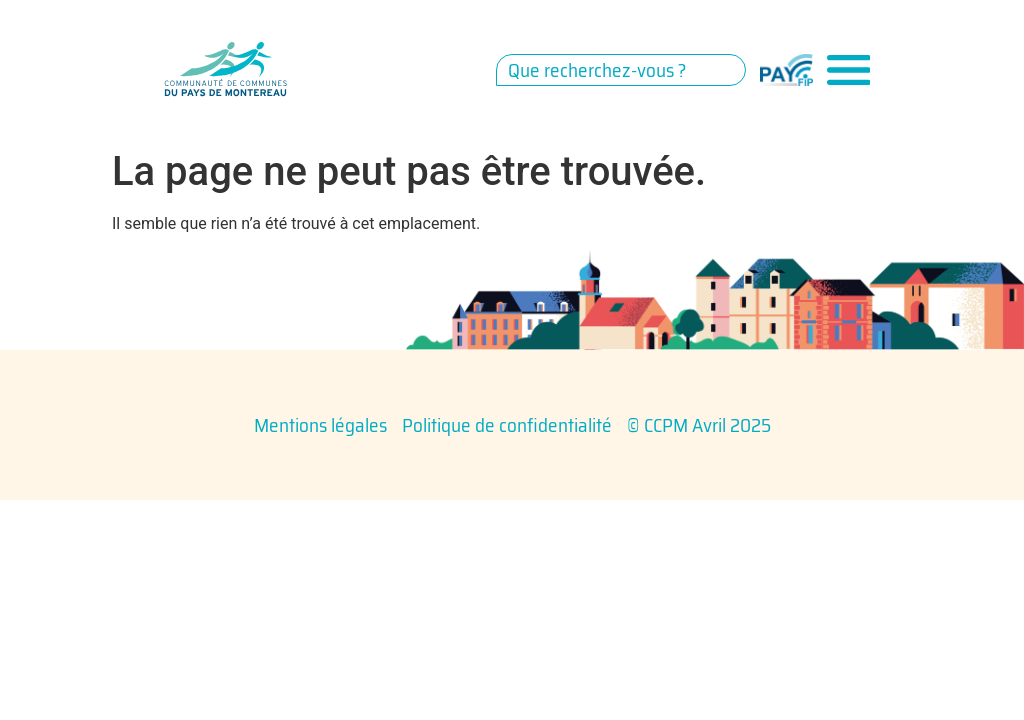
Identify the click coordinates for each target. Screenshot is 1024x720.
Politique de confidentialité (507, 425)
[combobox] (621, 70)
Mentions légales (320, 425)
